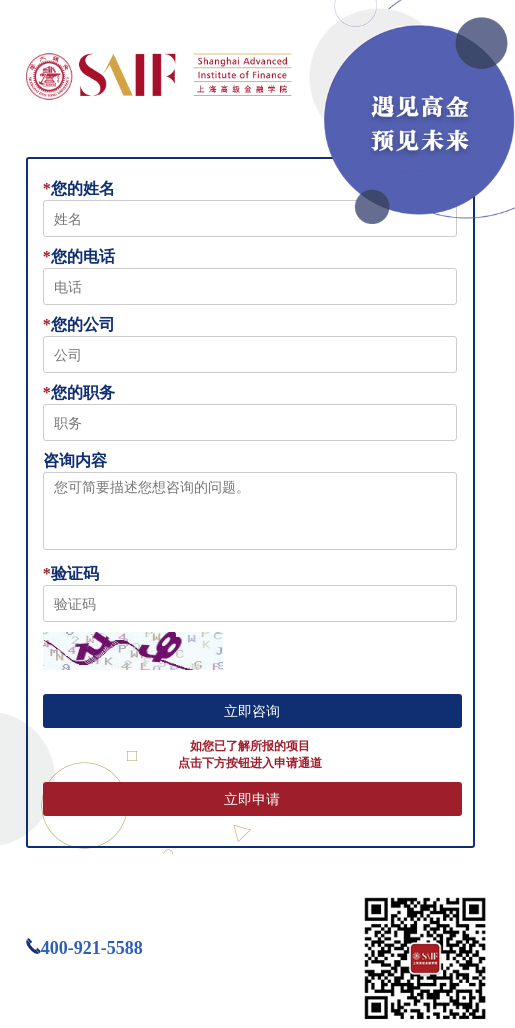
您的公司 (79, 324)
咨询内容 (75, 460)
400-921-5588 (92, 948)
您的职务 (79, 392)
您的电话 (79, 256)
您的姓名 (79, 188)
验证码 (71, 573)
